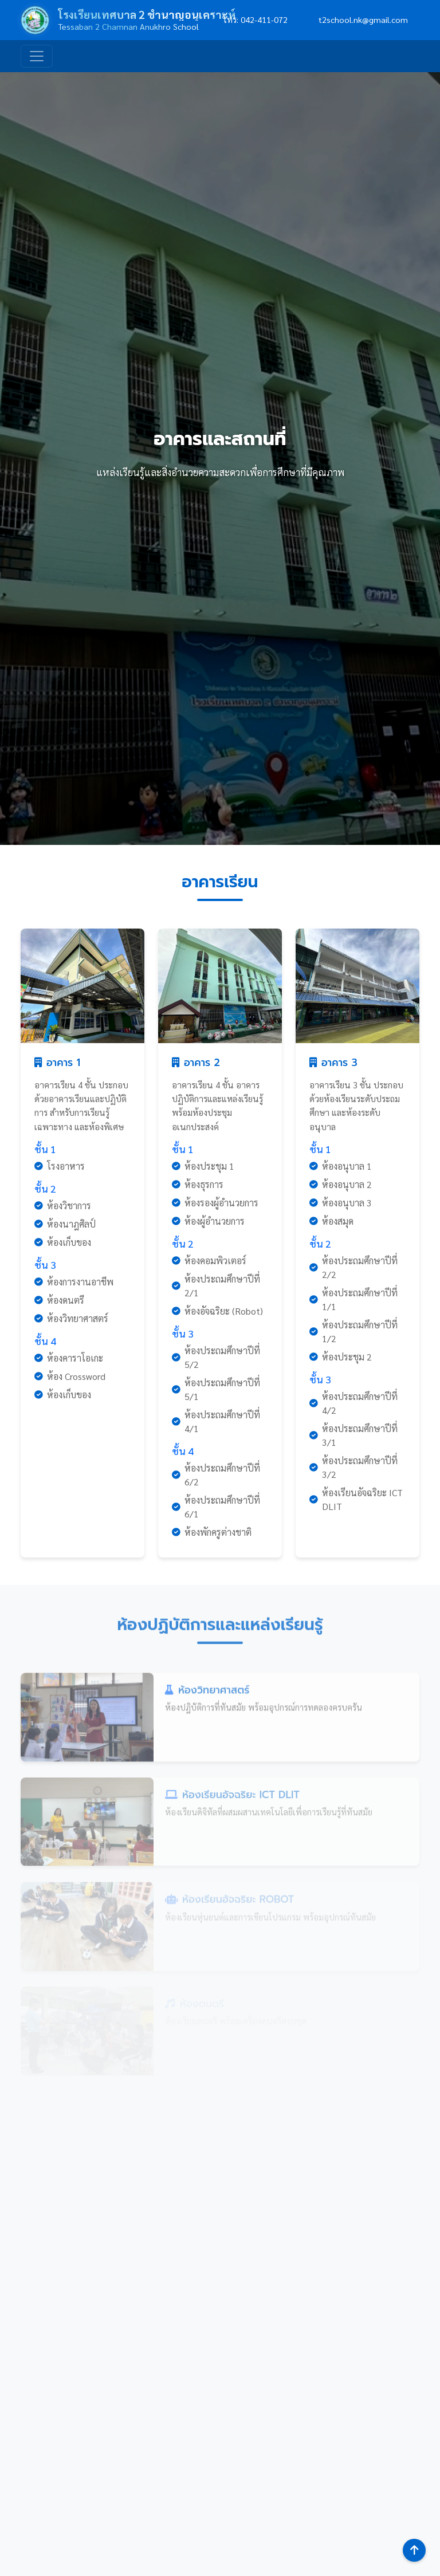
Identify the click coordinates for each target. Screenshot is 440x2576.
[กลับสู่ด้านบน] (414, 2550)
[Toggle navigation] (37, 56)
